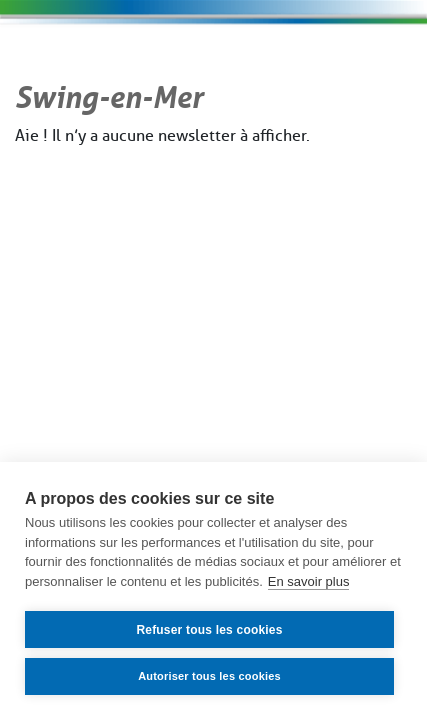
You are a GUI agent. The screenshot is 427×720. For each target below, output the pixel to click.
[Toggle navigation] (352, 56)
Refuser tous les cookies (209, 630)
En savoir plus (309, 581)
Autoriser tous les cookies (209, 676)
